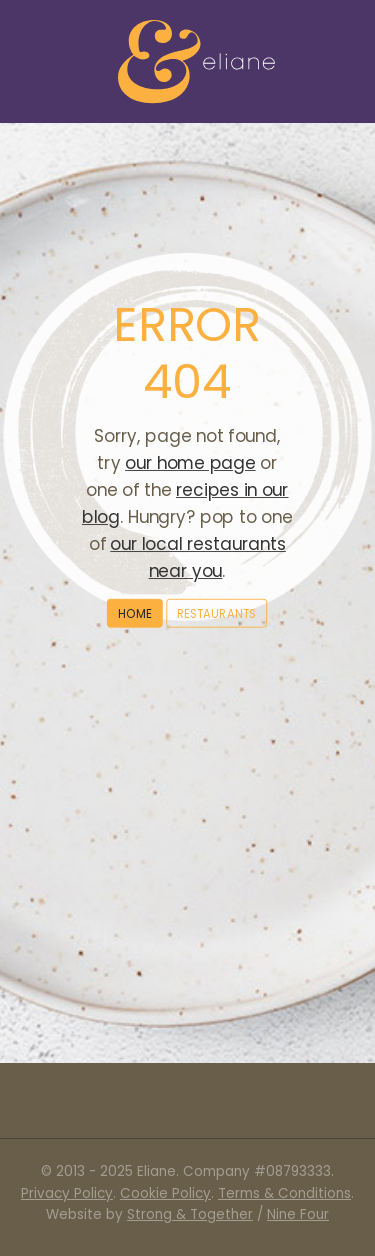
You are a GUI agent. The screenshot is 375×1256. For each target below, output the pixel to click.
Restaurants (216, 612)
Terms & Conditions (284, 1193)
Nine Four (298, 1214)
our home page (190, 463)
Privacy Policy (67, 1193)
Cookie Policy (165, 1193)
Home (134, 612)
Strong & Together (190, 1214)
